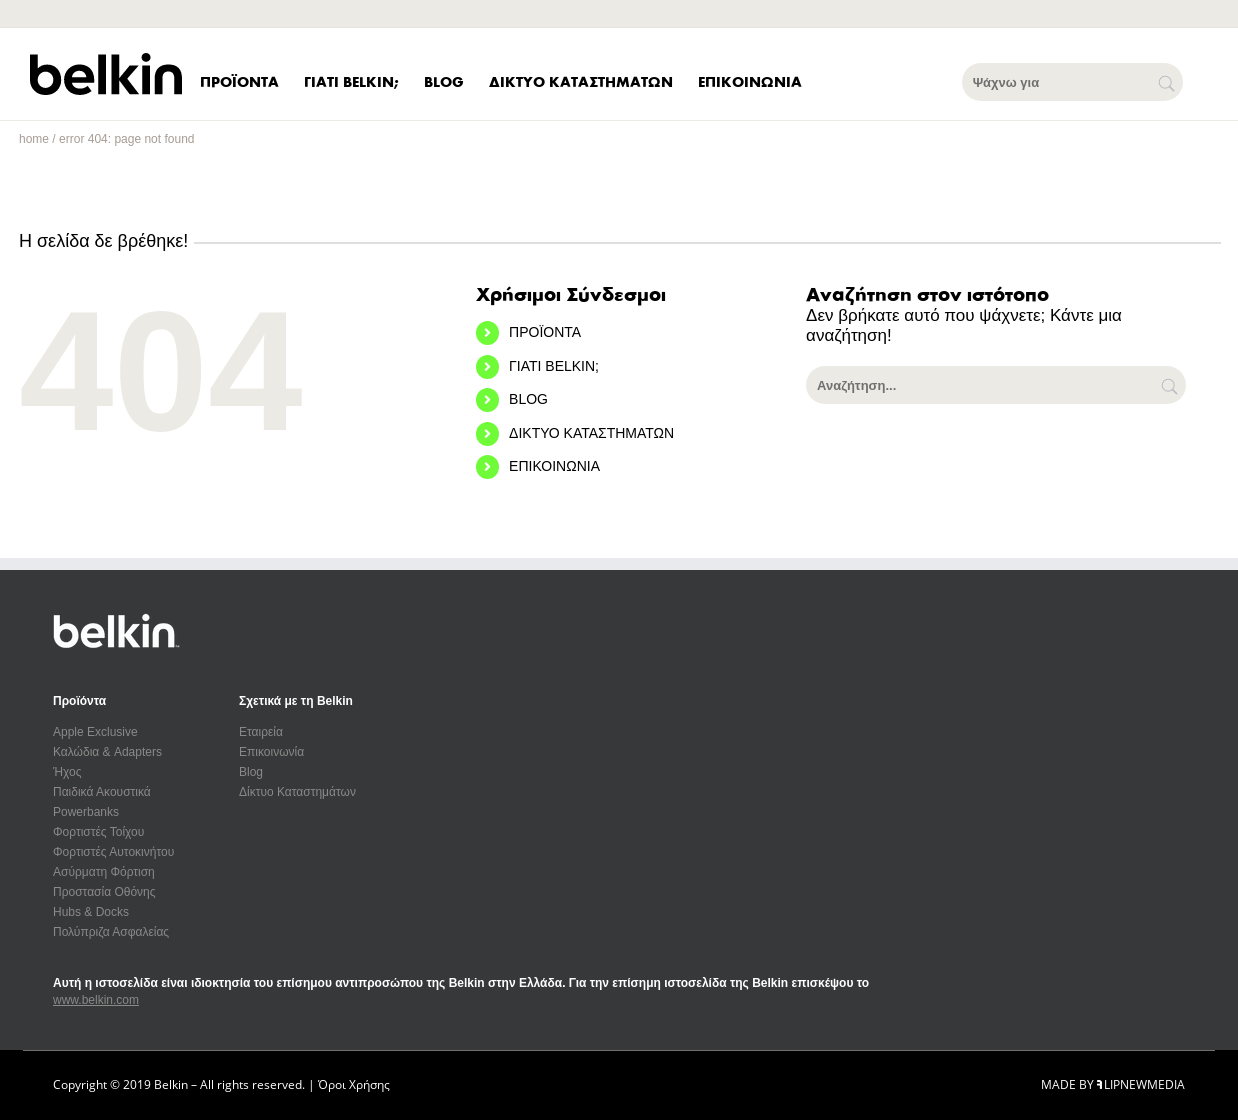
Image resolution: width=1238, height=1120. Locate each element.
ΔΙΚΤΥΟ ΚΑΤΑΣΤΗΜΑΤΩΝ (591, 433)
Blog (251, 772)
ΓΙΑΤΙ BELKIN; (554, 366)
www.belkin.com (96, 1000)
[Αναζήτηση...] (996, 385)
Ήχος (67, 772)
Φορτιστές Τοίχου (98, 832)
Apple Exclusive (95, 732)
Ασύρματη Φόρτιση (104, 872)
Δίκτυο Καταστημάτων (297, 792)
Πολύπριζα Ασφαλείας (111, 932)
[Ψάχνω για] (1072, 82)
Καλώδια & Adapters (107, 752)
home (34, 139)
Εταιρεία (261, 732)
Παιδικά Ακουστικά (102, 792)
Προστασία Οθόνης (104, 892)
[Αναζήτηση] (1171, 385)
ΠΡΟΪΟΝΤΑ (545, 332)
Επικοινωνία (271, 752)
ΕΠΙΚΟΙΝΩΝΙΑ (554, 466)
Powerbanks (86, 812)
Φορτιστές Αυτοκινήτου (113, 852)
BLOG (528, 399)
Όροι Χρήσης (354, 1084)
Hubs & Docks (91, 912)
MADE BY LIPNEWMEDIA (1113, 1084)
